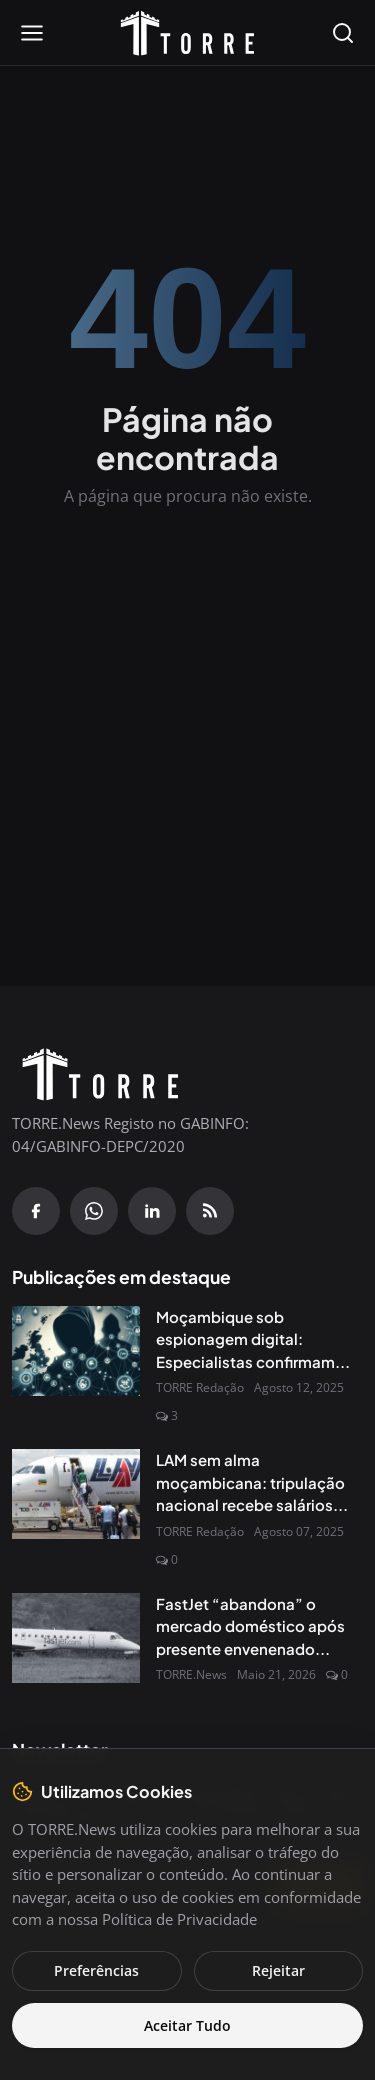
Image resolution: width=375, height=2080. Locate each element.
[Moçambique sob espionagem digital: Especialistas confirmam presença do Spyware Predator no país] (76, 1351)
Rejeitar (278, 1970)
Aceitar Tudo (187, 2025)
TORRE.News (191, 1674)
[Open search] (343, 33)
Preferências (96, 1970)
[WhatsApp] (94, 1211)
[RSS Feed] (210, 1211)
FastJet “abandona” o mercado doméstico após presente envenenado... (250, 1626)
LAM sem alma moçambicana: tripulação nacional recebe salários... (252, 1482)
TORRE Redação (200, 1387)
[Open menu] (32, 33)
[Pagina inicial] (188, 33)
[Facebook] (36, 1211)
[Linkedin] (152, 1211)
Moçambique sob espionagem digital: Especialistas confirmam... (253, 1339)
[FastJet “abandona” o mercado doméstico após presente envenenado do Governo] (76, 1638)
